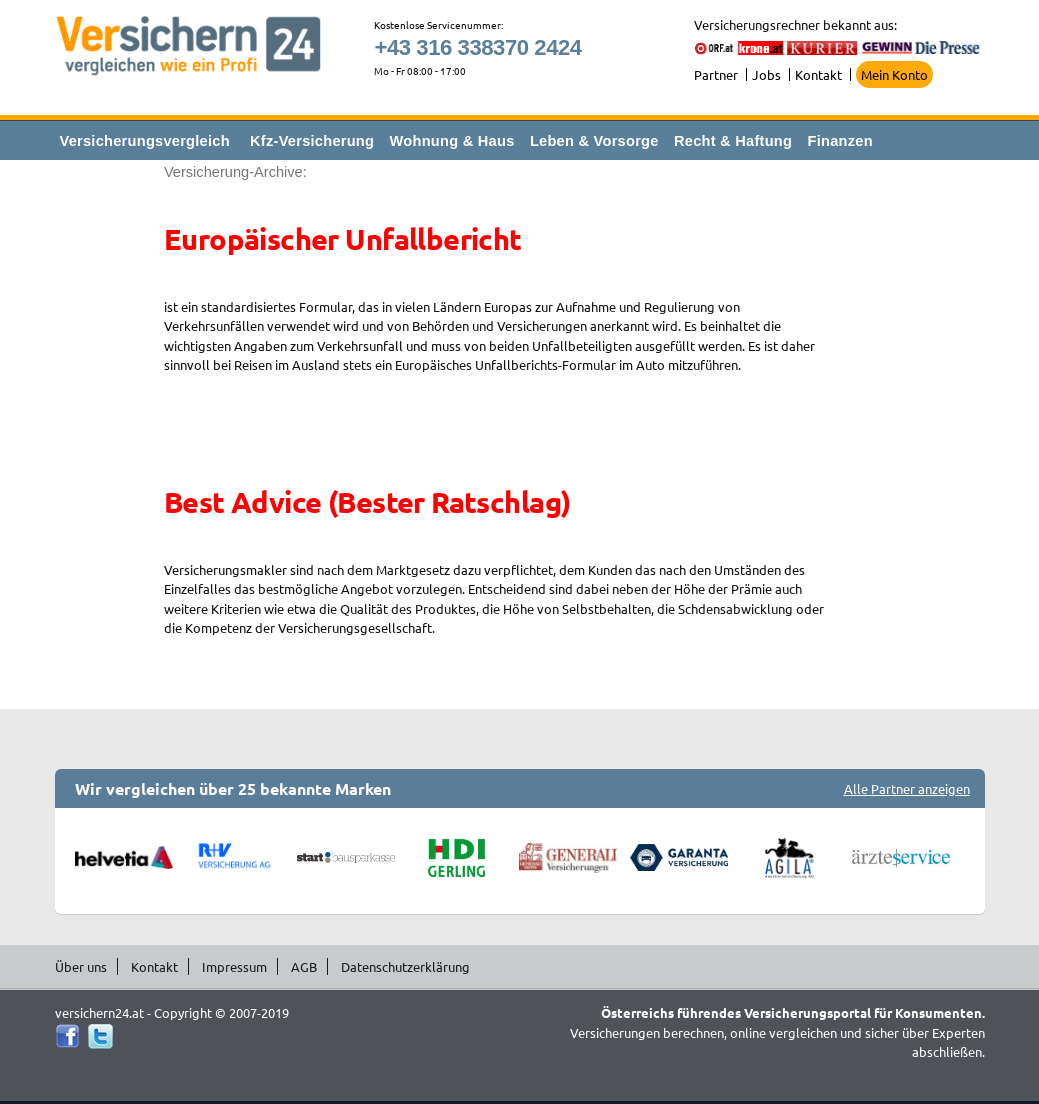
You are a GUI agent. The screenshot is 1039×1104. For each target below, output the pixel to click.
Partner (716, 74)
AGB (304, 966)
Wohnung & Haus (452, 141)
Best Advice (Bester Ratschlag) (367, 502)
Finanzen (840, 141)
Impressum (234, 966)
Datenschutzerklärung (405, 966)
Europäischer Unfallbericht (343, 239)
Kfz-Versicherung (312, 141)
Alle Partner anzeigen (907, 788)
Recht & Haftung (733, 141)
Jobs (766, 74)
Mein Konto (894, 74)
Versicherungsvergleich (145, 141)
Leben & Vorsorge (594, 141)
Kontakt (818, 74)
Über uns (81, 966)
